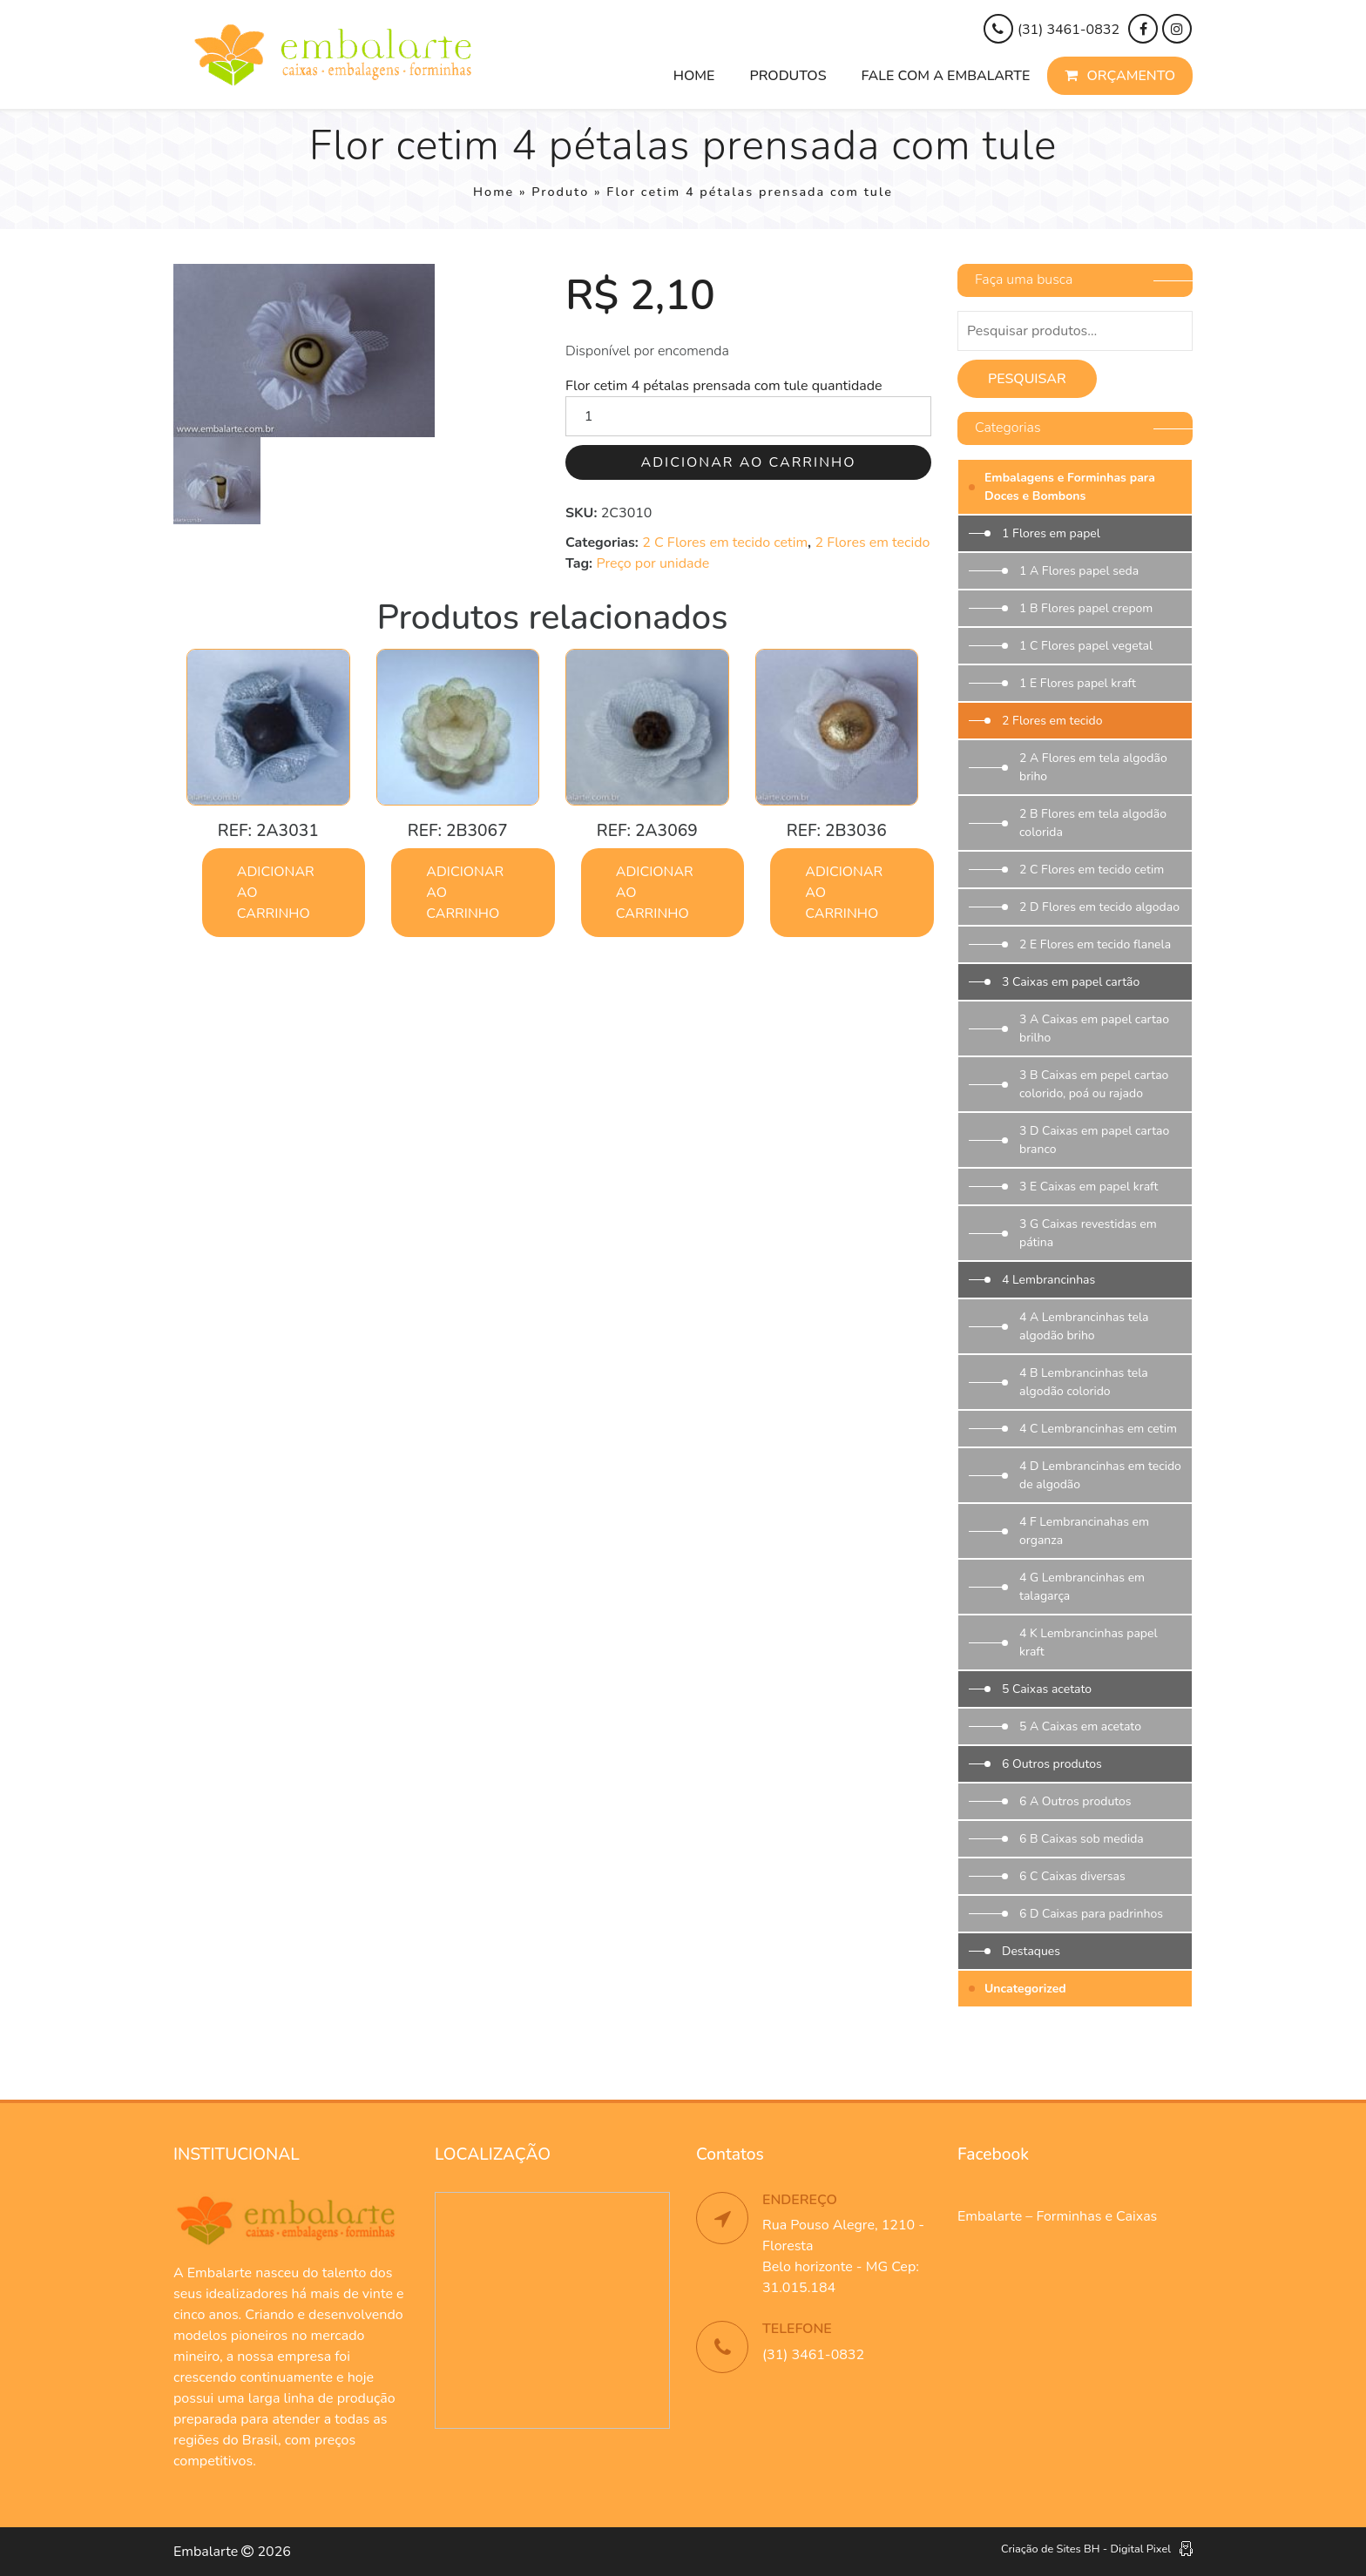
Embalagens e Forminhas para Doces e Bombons (1069, 486)
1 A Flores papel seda (1079, 571)
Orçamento (1120, 75)
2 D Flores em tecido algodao (1099, 907)
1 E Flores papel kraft (1077, 683)
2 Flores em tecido (872, 542)
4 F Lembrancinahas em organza (1084, 1531)
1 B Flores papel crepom (1086, 608)
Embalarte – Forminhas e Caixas (1057, 2216)
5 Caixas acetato (1047, 1689)
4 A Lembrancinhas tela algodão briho (1084, 1326)
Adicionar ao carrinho (748, 462)
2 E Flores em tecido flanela (1095, 944)
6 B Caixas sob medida (1081, 1839)
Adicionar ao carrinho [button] (275, 892)
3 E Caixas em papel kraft (1088, 1186)
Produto (560, 191)
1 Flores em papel (1051, 533)
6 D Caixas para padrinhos (1091, 1913)
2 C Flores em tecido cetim (725, 542)
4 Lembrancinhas (1048, 1279)
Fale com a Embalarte (946, 75)
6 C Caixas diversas (1072, 1876)
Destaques (1031, 1951)
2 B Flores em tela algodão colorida (1093, 823)
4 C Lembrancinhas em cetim (1098, 1428)
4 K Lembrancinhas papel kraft (1088, 1642)
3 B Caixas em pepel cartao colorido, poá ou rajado (1093, 1084)
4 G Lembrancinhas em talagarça (1082, 1586)
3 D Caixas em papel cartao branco (1094, 1140)
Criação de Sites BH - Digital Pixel (1086, 2549)
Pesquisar (1027, 378)
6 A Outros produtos (1075, 1801)
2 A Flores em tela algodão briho (1093, 767)
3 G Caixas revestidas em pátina (1088, 1233)
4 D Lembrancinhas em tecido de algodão (1100, 1475)
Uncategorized (1025, 1988)
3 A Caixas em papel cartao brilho (1094, 1028)
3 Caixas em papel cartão (1070, 982)
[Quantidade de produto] (748, 416)
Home (694, 75)
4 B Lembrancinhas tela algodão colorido (1083, 1382)
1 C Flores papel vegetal (1086, 645)
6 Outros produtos (1052, 1764)
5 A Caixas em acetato (1080, 1726)
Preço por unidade (652, 563)
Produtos (787, 75)
